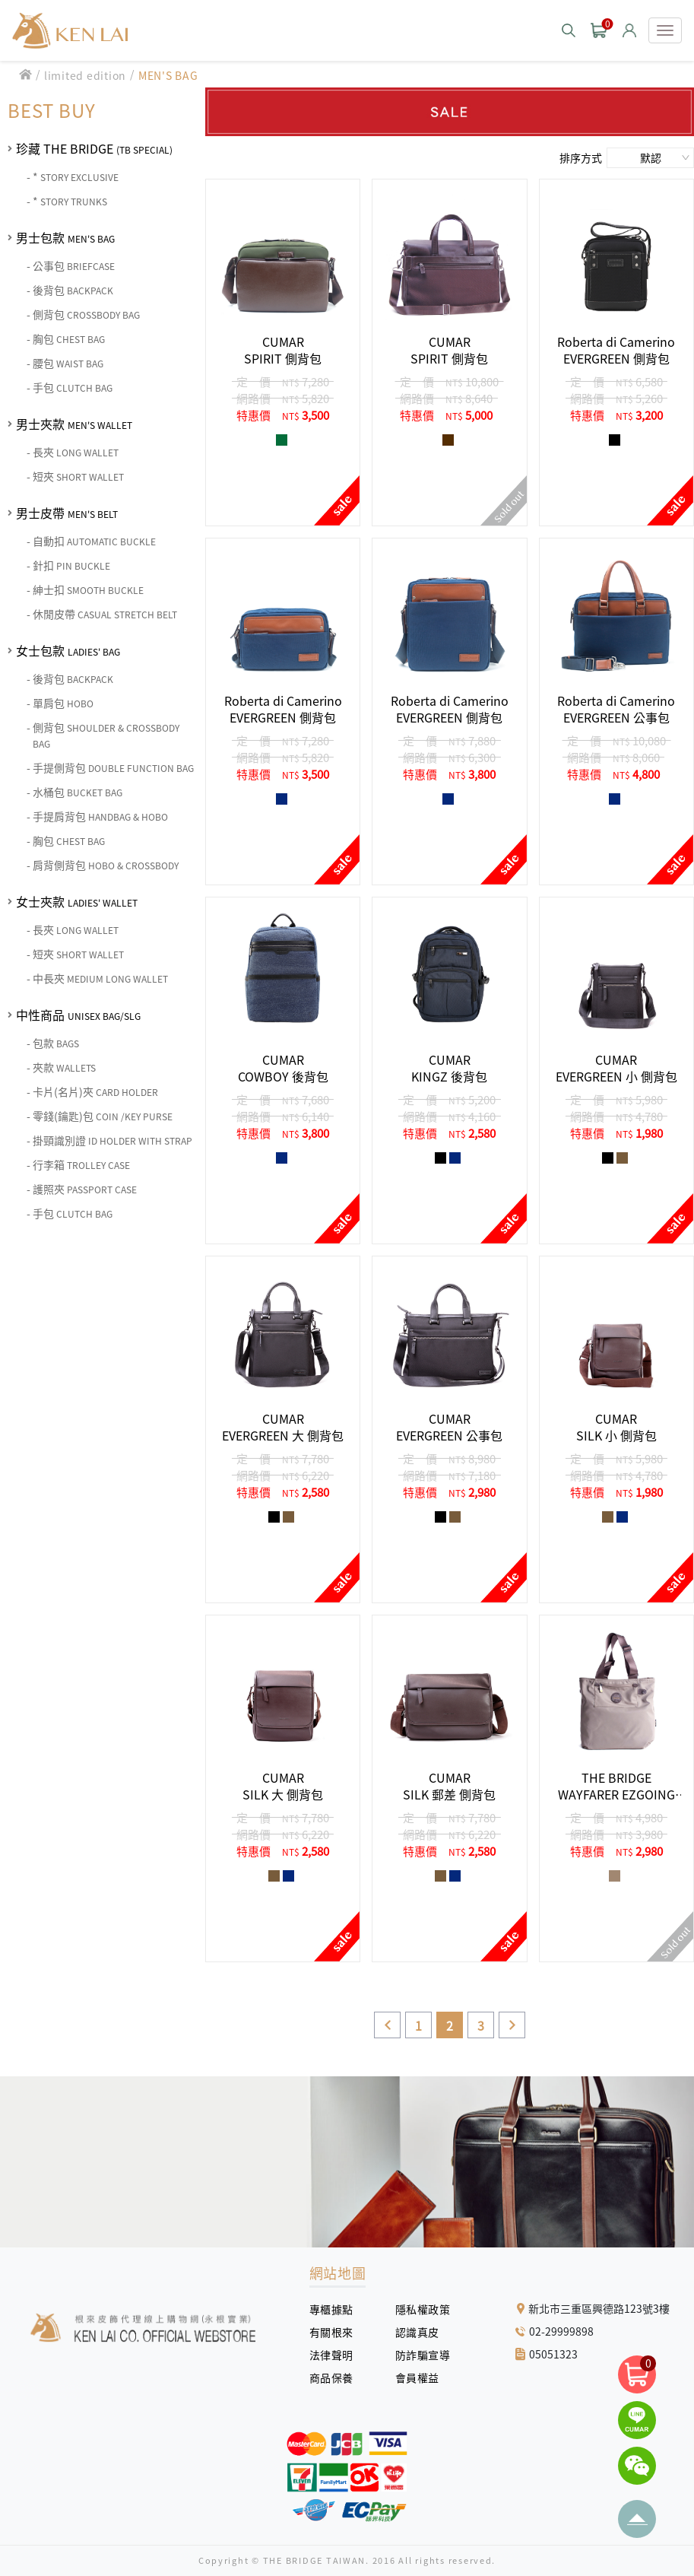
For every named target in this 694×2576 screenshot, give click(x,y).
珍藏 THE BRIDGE (94, 148)
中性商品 (78, 1014)
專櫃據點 (331, 2309)
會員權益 (423, 2377)
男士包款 (65, 237)
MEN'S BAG (168, 75)
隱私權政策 (417, 2309)
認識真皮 (423, 2331)
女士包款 (68, 650)
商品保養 (337, 2377)
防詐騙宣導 (423, 2354)
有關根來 (337, 2331)
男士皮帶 (67, 512)
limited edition (85, 75)
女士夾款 (77, 901)
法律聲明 (337, 2354)
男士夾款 (74, 424)
